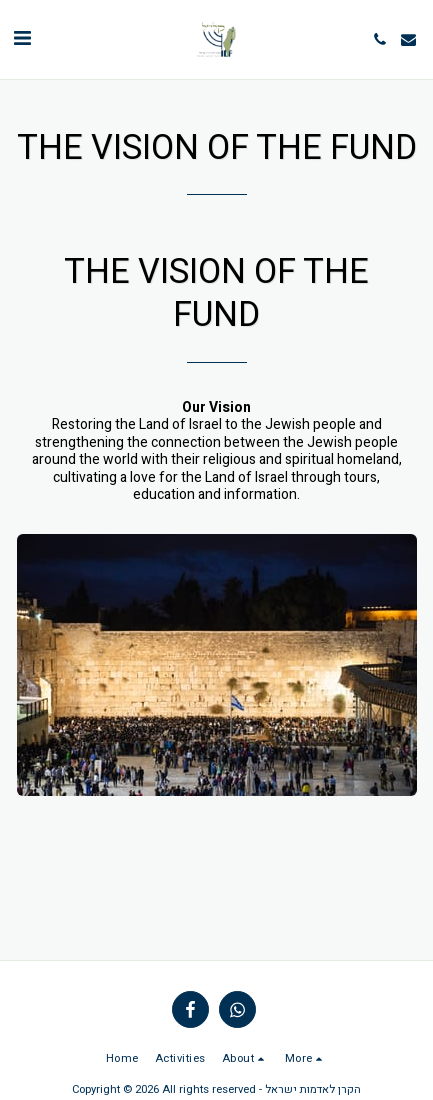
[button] (22, 38)
